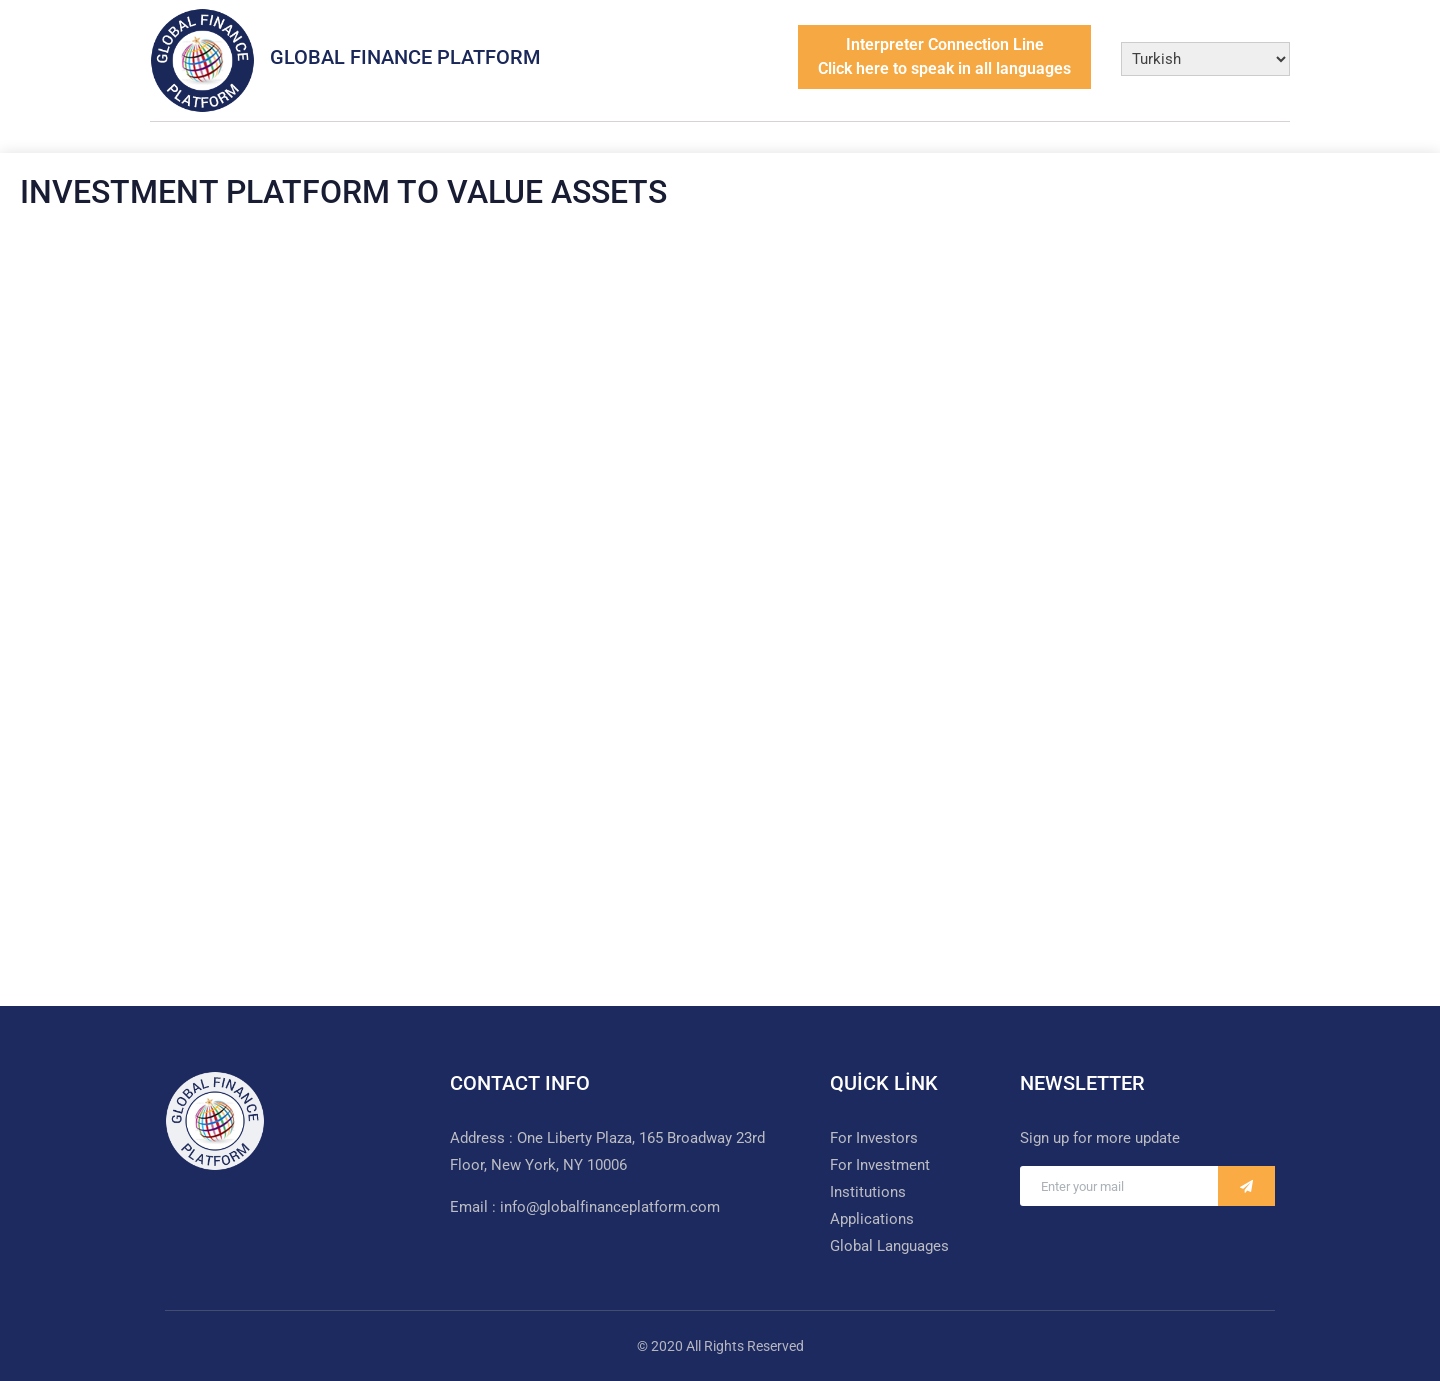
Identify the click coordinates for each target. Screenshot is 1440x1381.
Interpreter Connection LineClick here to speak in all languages (944, 56)
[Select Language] (1205, 59)
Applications (872, 1219)
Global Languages (889, 1246)
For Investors (874, 1138)
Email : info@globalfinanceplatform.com (585, 1207)
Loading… (720, 595)
